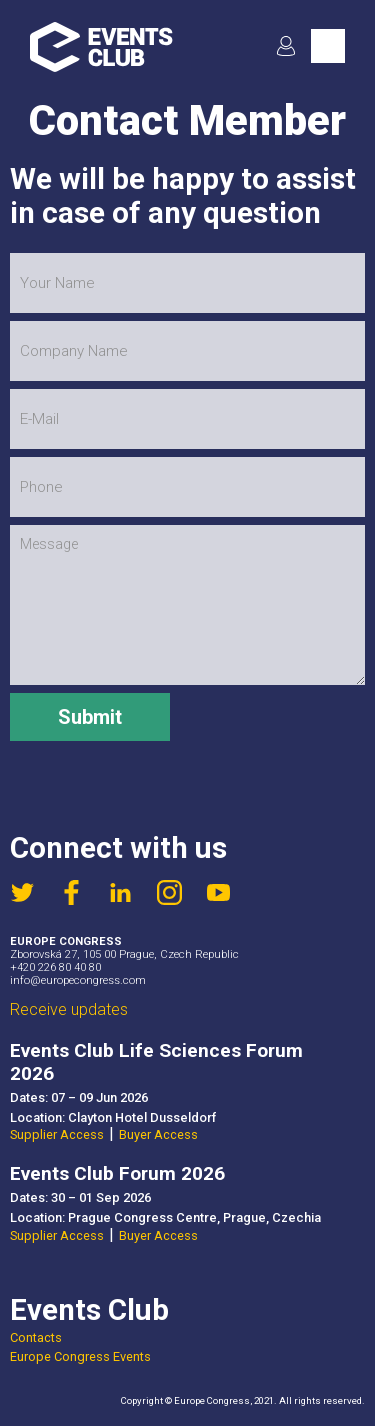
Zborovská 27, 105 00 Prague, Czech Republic (124, 954)
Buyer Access (158, 1134)
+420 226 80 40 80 (55, 967)
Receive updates (69, 1009)
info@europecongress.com (78, 980)
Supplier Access (57, 1134)
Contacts (36, 1337)
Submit (90, 717)
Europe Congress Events (80, 1356)
